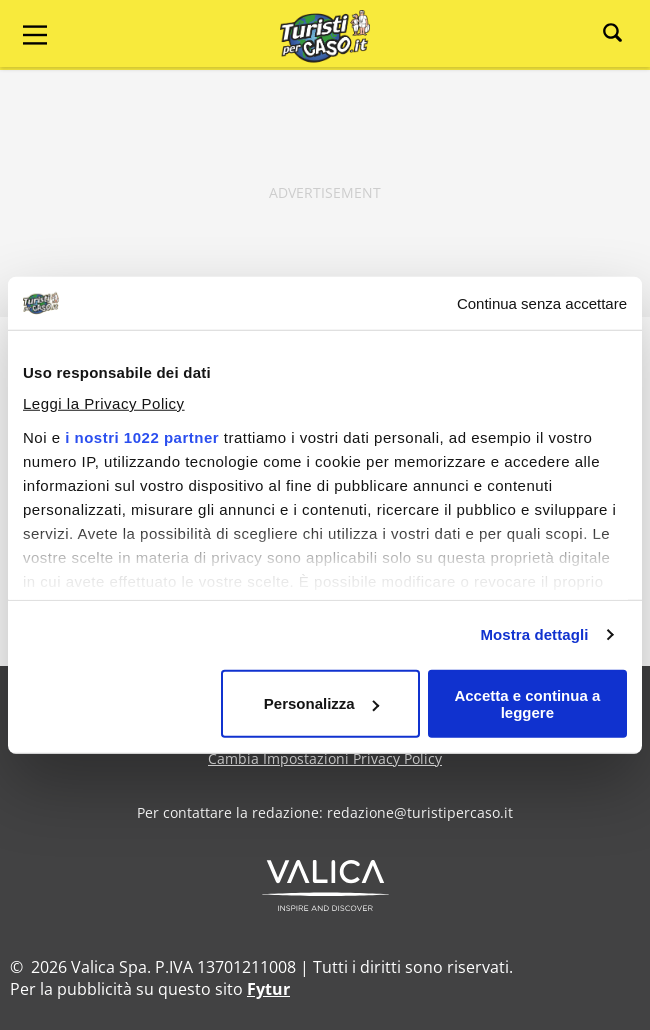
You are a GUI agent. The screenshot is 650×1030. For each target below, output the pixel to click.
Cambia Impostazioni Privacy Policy (325, 758)
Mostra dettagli (534, 634)
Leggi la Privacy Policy (104, 403)
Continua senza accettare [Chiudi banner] (542, 303)
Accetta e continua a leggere (527, 703)
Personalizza (321, 703)
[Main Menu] (35, 35)
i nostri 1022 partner (142, 437)
